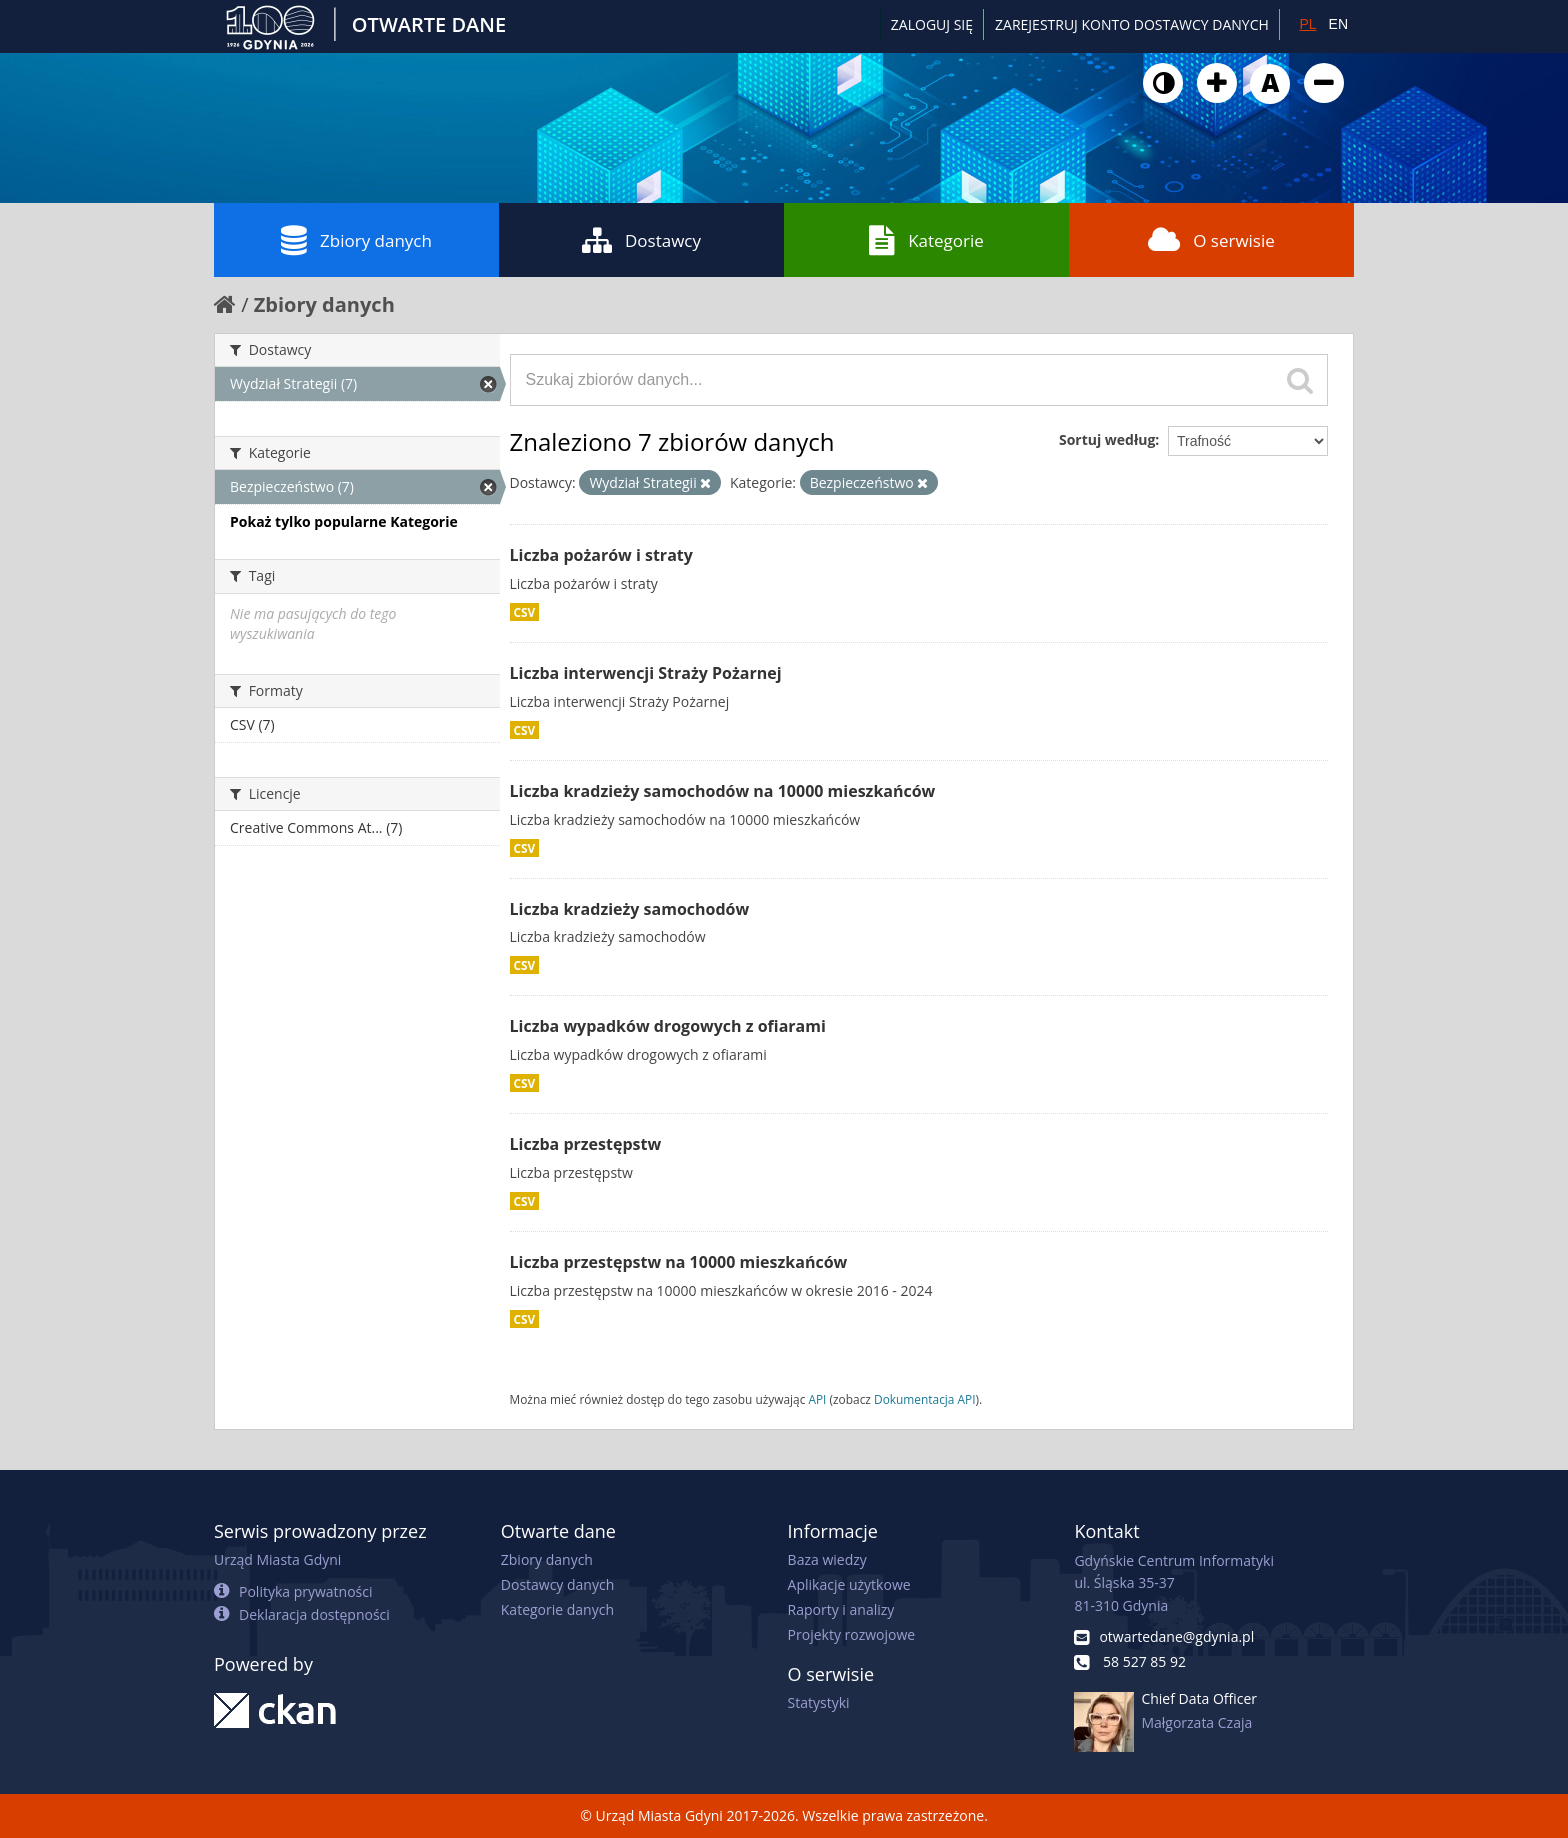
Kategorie (926, 240)
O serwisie (1211, 240)
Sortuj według (1107, 439)
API (817, 1399)
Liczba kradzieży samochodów (630, 909)
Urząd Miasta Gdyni (277, 1559)
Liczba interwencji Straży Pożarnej (646, 673)
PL (1307, 24)
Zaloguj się (932, 24)
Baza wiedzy (827, 1559)
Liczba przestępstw (586, 1144)
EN (1338, 24)
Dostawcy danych (557, 1584)
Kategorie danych (557, 1609)
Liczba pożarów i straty (601, 555)
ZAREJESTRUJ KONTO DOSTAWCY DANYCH (1132, 24)
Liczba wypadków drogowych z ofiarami (668, 1026)
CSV (525, 612)
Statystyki (819, 1702)
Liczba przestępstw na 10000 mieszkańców (679, 1262)
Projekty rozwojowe (852, 1634)
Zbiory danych (356, 240)
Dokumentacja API (925, 1399)
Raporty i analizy (841, 1609)
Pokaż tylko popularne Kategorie (344, 521)
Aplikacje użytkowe (849, 1584)
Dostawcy (641, 240)
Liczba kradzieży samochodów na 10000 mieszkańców (723, 791)
